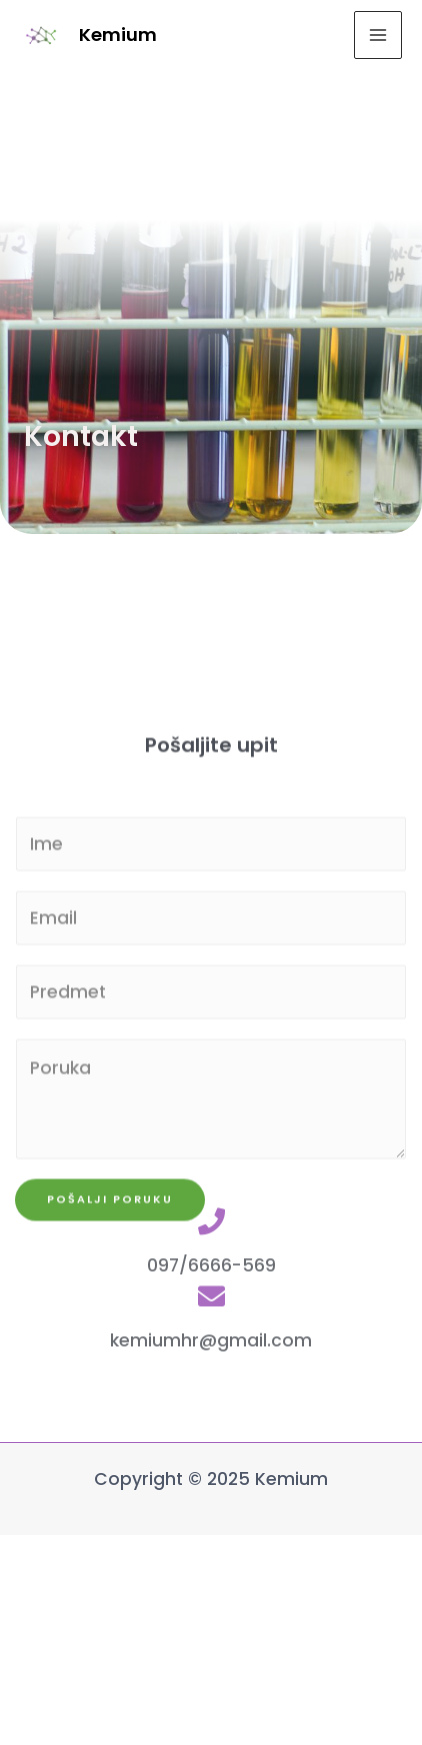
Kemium (118, 34)
